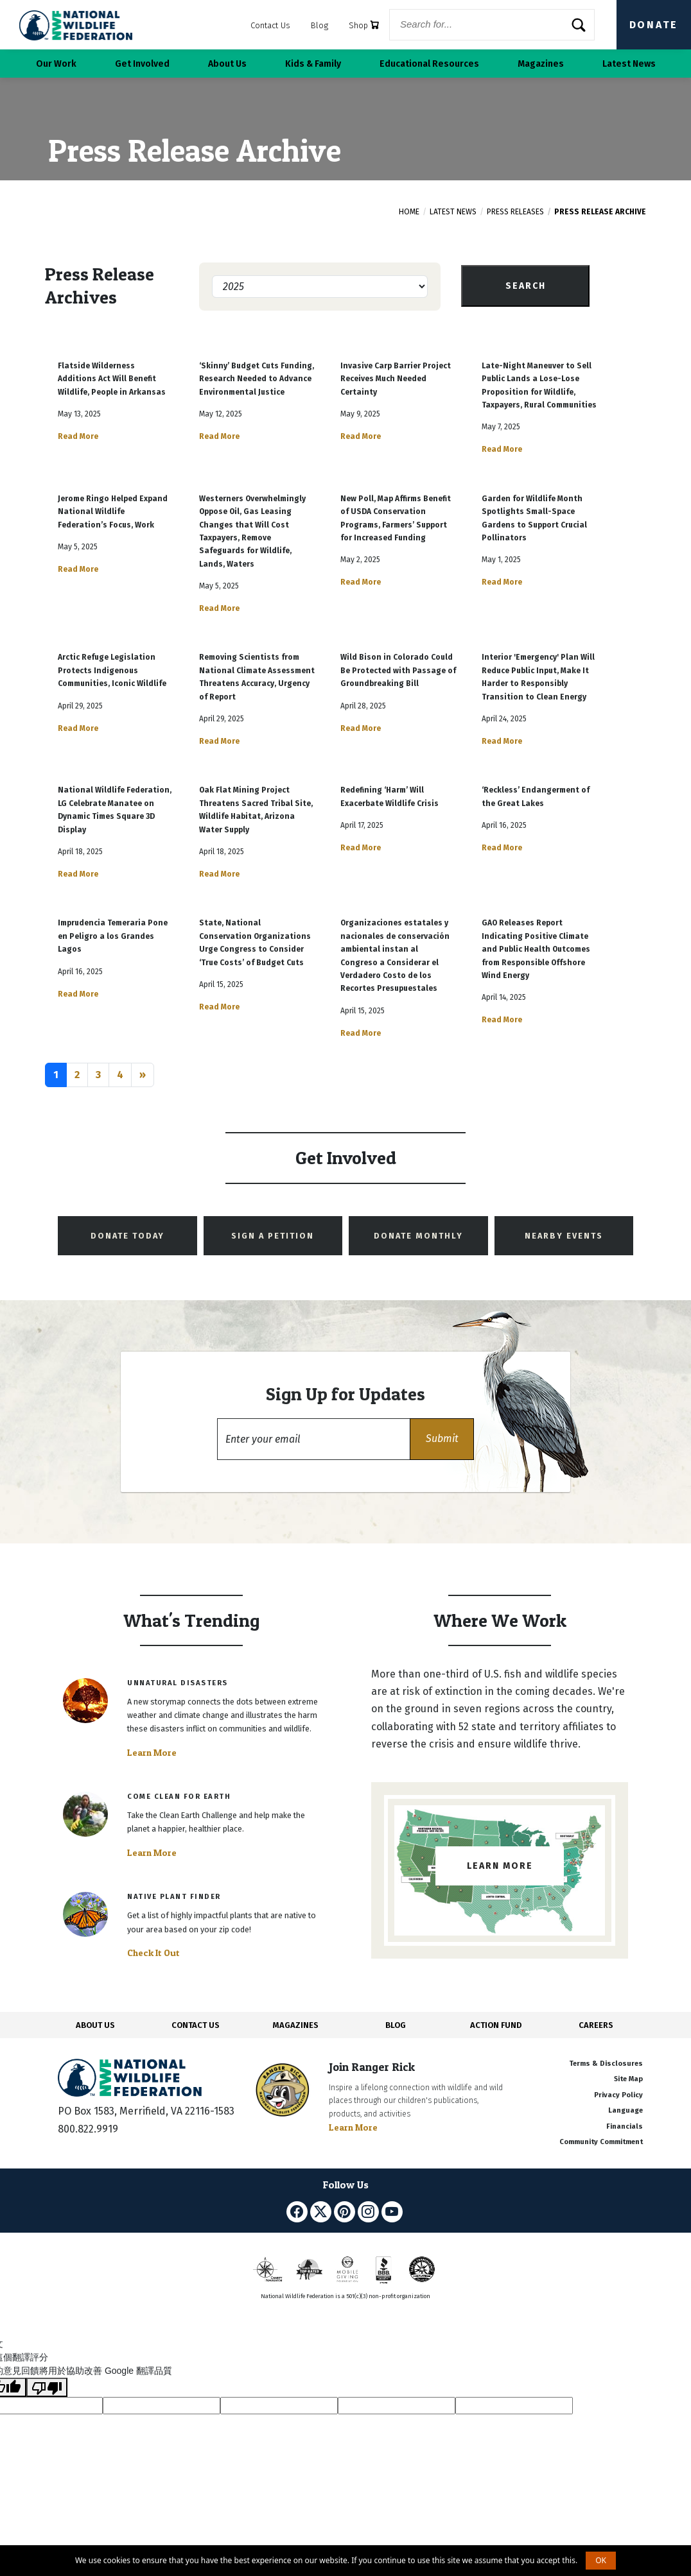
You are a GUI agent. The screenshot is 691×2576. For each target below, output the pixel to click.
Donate (653, 25)
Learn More (152, 1752)
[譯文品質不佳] (46, 2387)
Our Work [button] (56, 63)
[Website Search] (492, 24)
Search (525, 285)
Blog (319, 25)
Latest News (453, 211)
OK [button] (600, 2560)
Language (625, 2110)
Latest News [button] (629, 63)
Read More (78, 436)
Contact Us (270, 25)
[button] (442, 1439)
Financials (624, 2126)
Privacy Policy (618, 2095)
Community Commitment (601, 2142)
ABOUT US (95, 2025)
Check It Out (153, 1953)
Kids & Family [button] (313, 63)
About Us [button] (227, 63)
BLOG (395, 2025)
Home (409, 211)
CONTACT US (195, 2025)
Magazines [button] (541, 63)
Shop (364, 25)
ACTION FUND (495, 2025)
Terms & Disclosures (606, 2063)
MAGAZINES (296, 2025)
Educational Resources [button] (429, 63)
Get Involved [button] (142, 63)
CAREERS (596, 2025)
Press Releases (515, 211)
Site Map (628, 2079)
